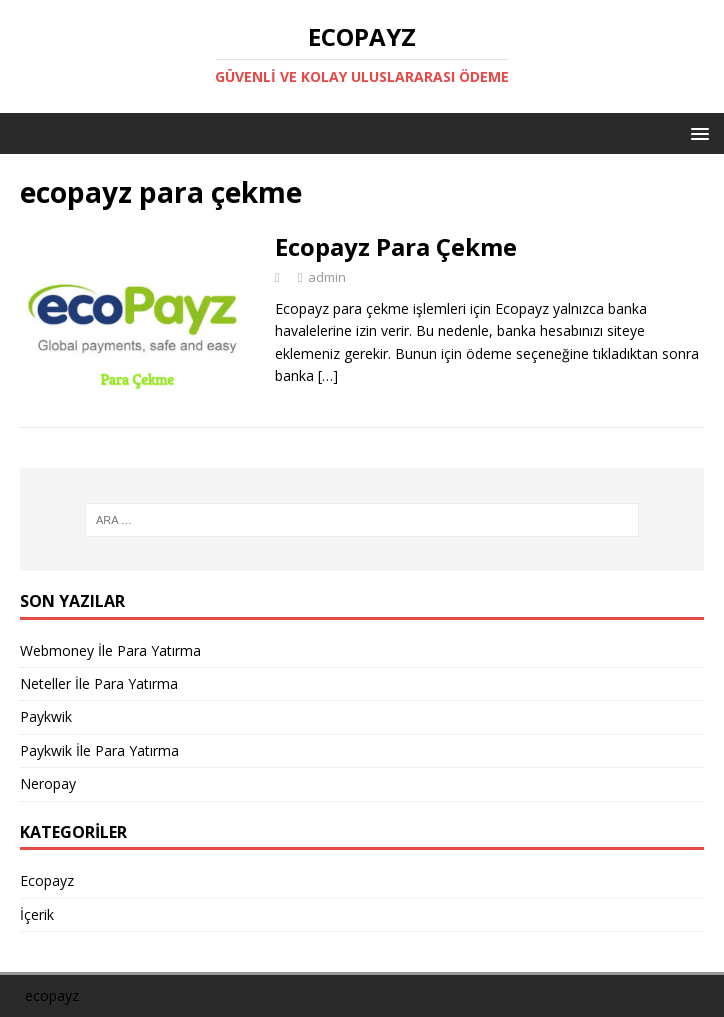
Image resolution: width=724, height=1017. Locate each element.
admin (327, 277)
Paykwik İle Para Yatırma (99, 750)
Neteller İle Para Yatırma (99, 683)
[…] (328, 375)
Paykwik (46, 716)
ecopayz (52, 995)
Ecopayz (47, 880)
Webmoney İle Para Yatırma (110, 650)
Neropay (48, 783)
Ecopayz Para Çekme (396, 246)
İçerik (37, 914)
